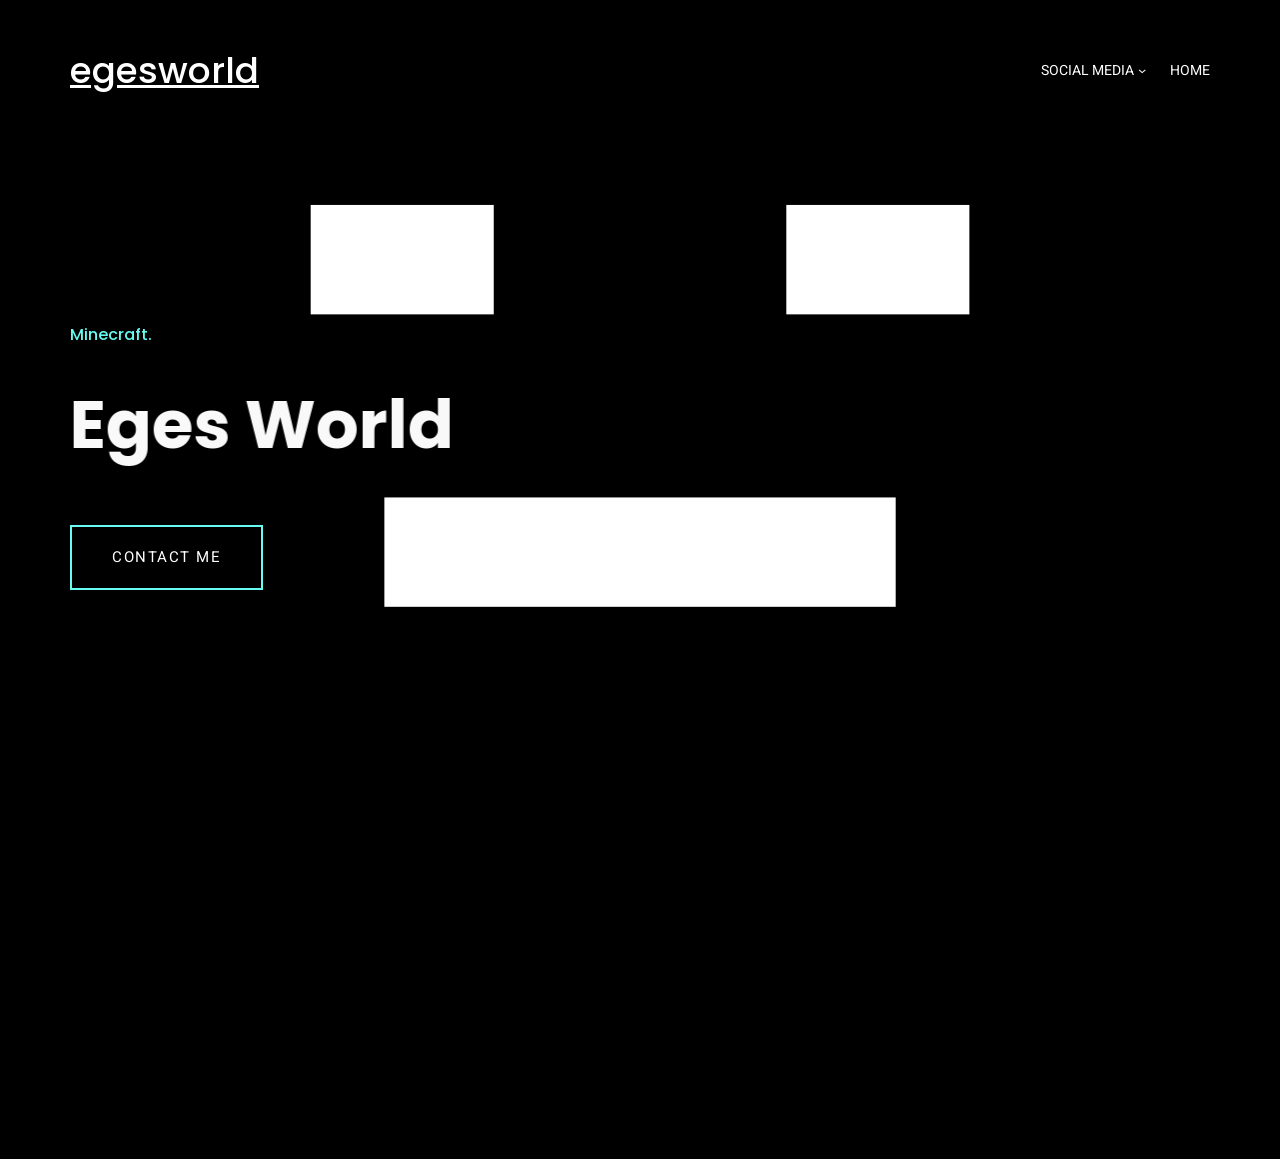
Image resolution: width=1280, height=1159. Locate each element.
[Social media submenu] (1142, 70)
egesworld (164, 70)
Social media (1087, 70)
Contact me (166, 557)
